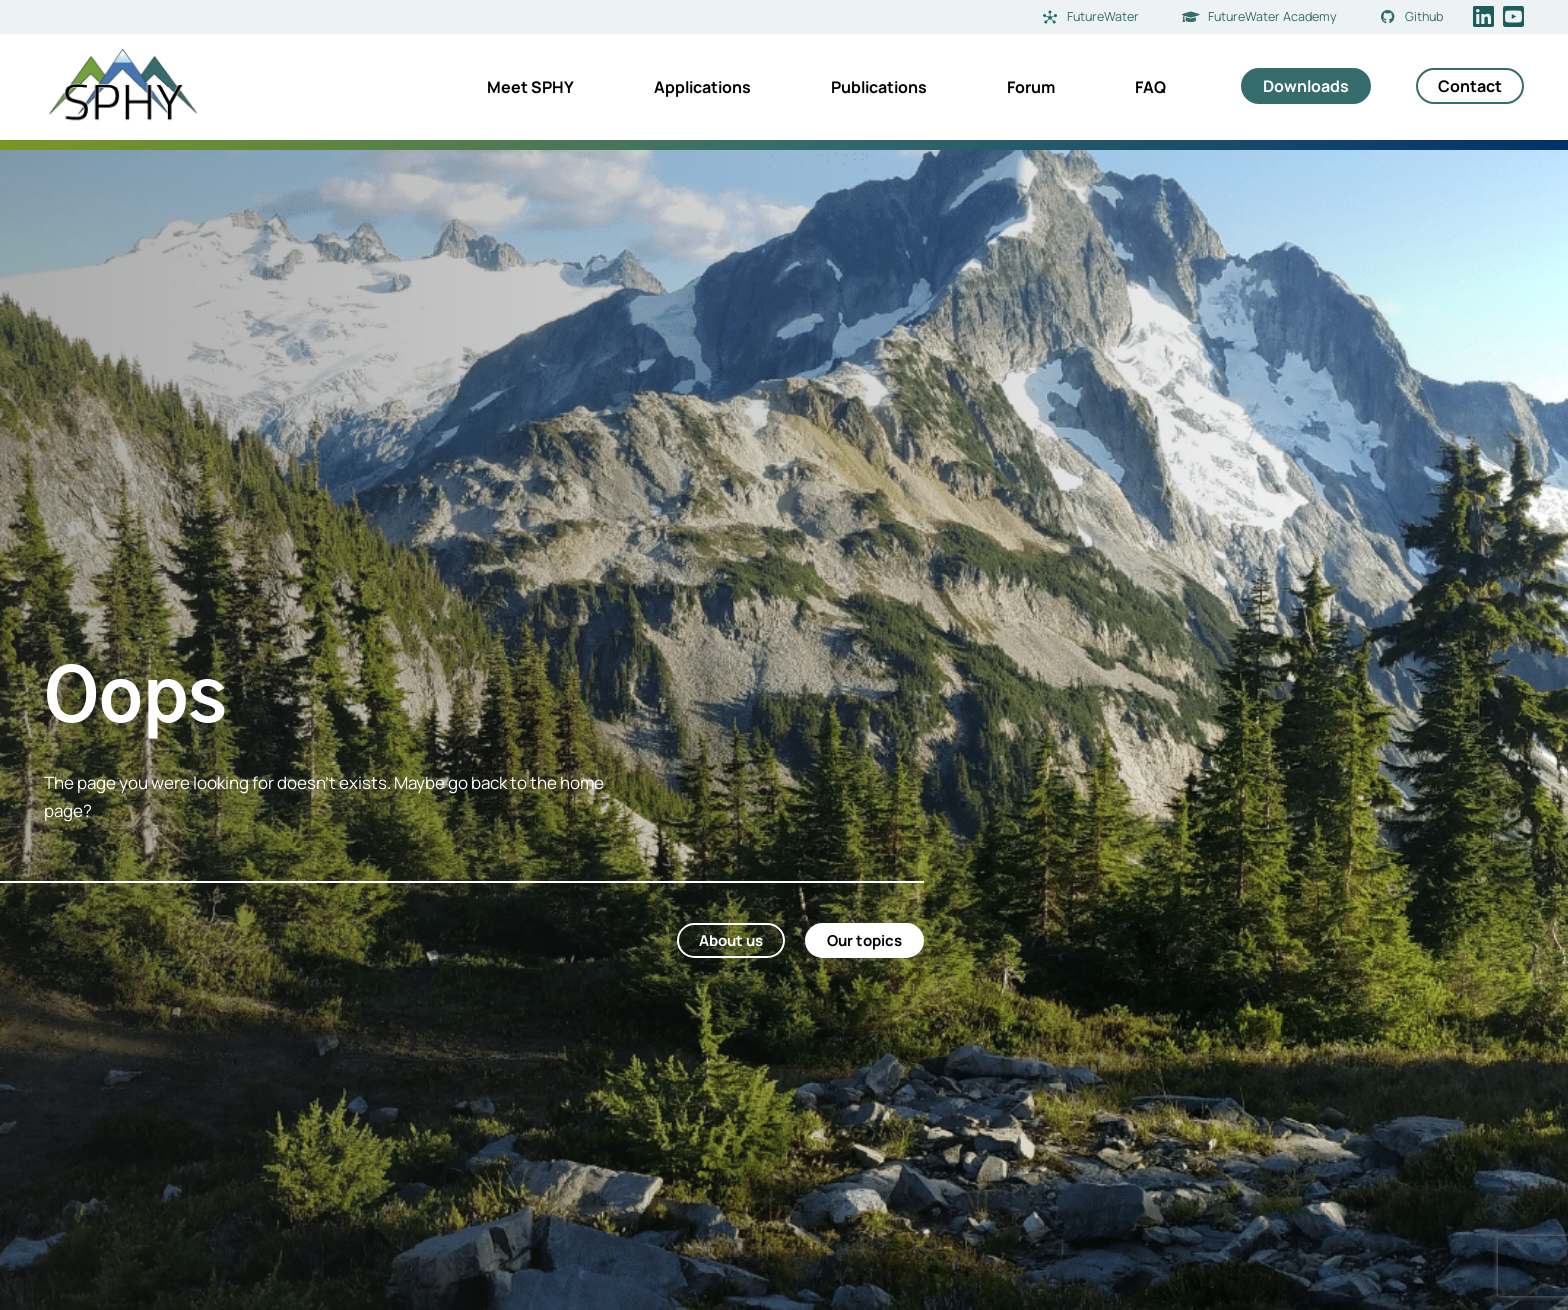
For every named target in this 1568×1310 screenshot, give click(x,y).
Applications (702, 87)
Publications (879, 87)
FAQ (1150, 87)
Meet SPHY (530, 87)
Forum (1031, 87)
